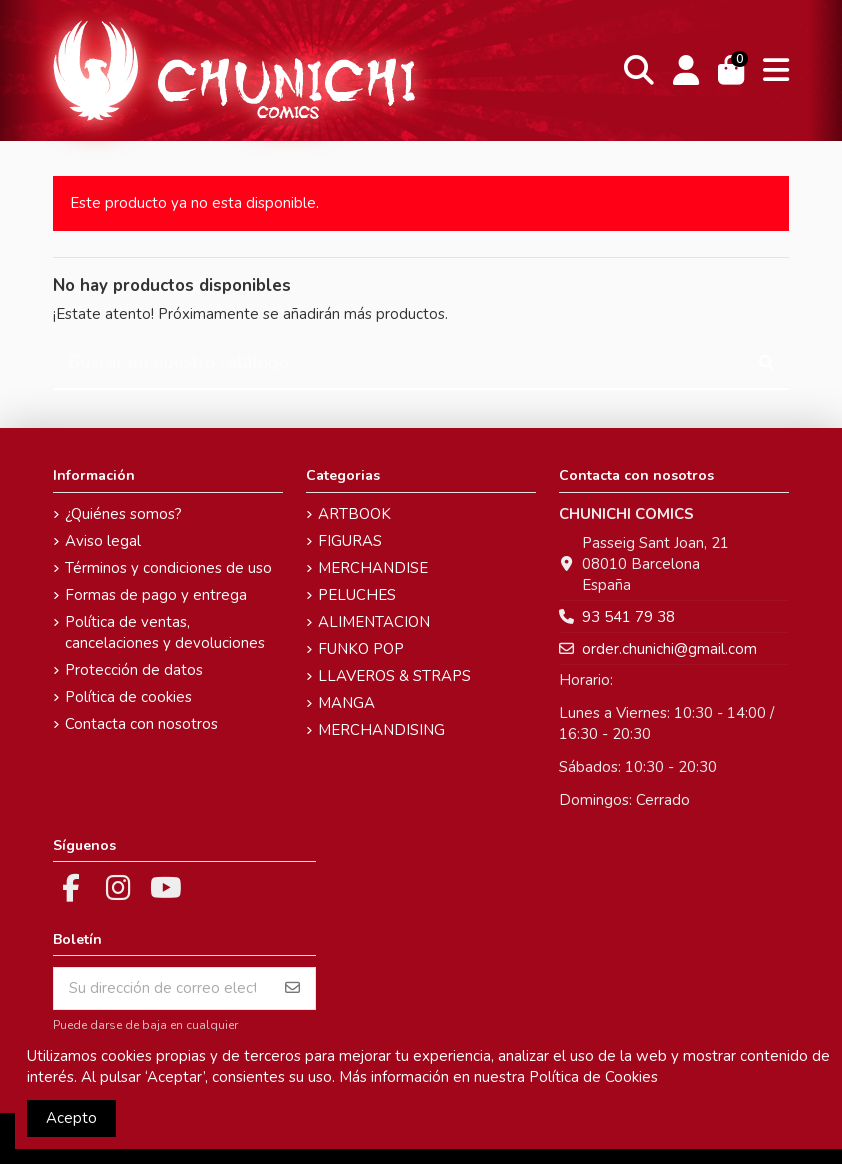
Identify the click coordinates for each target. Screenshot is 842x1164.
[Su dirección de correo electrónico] (162, 988)
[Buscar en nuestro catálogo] (766, 363)
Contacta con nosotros (141, 724)
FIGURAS (350, 541)
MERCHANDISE (373, 568)
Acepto (71, 1118)
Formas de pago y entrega (156, 595)
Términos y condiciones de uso (168, 568)
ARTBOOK (354, 514)
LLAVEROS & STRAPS (394, 676)
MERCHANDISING (381, 730)
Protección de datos (134, 670)
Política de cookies (128, 697)
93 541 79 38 (628, 617)
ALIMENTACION (374, 622)
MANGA (346, 703)
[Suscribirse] (292, 988)
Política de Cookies (593, 1077)
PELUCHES (357, 595)
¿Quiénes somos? (123, 514)
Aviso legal (103, 541)
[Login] (686, 70)
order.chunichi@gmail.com (669, 649)
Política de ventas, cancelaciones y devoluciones (165, 632)
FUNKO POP (361, 649)
